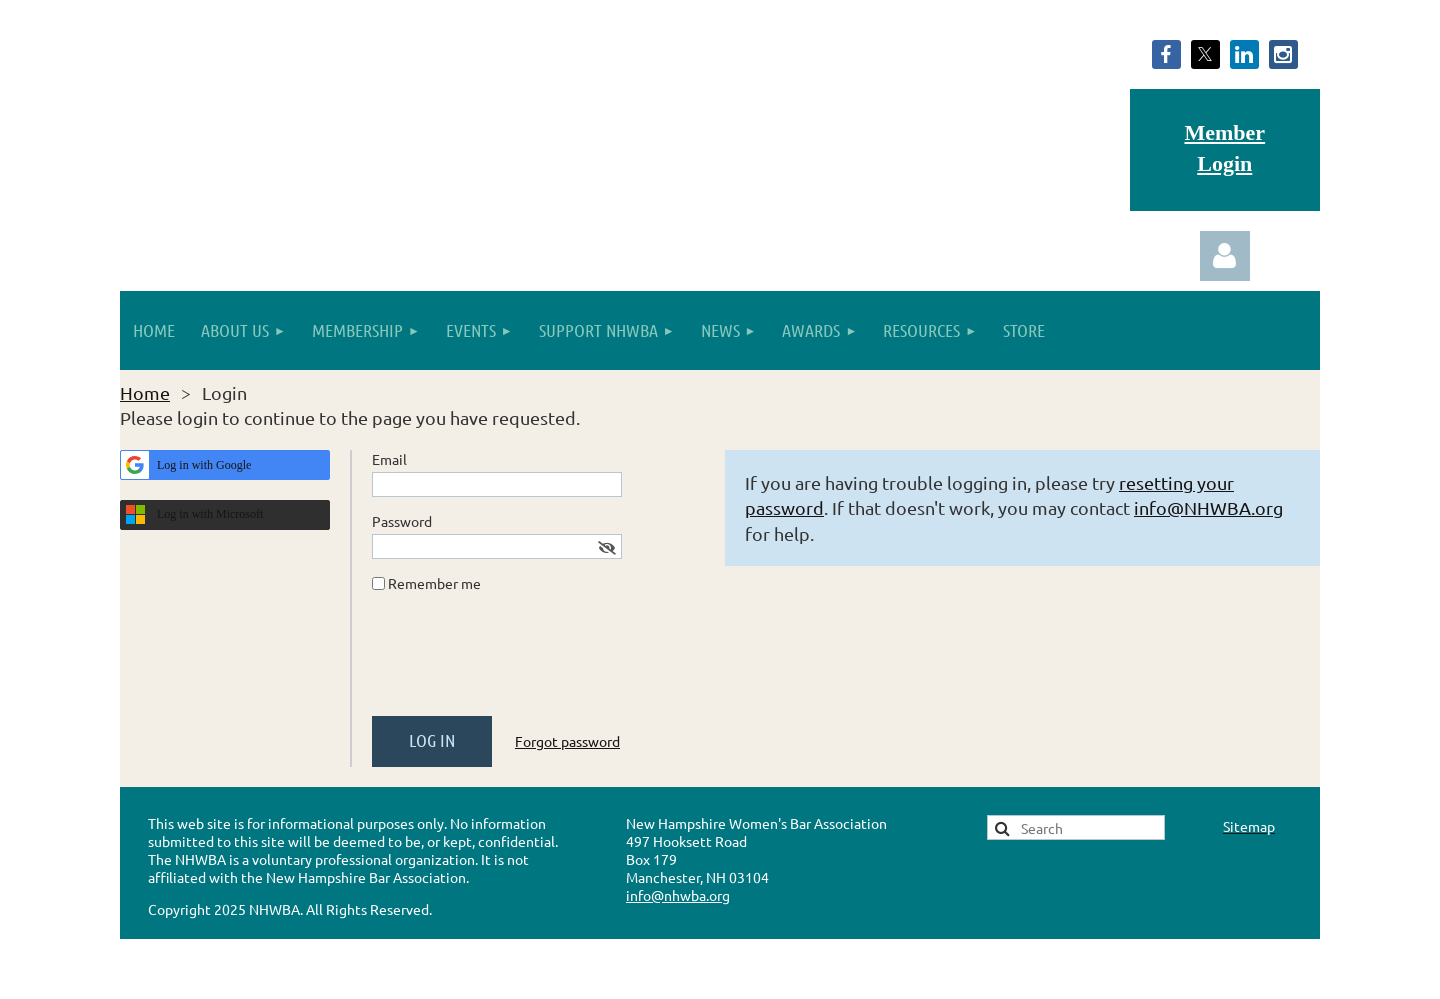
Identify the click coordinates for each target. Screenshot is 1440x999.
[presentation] (524, 662)
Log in (1225, 256)
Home (145, 392)
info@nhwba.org (678, 895)
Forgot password (567, 741)
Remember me (434, 583)
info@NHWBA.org (1208, 507)
